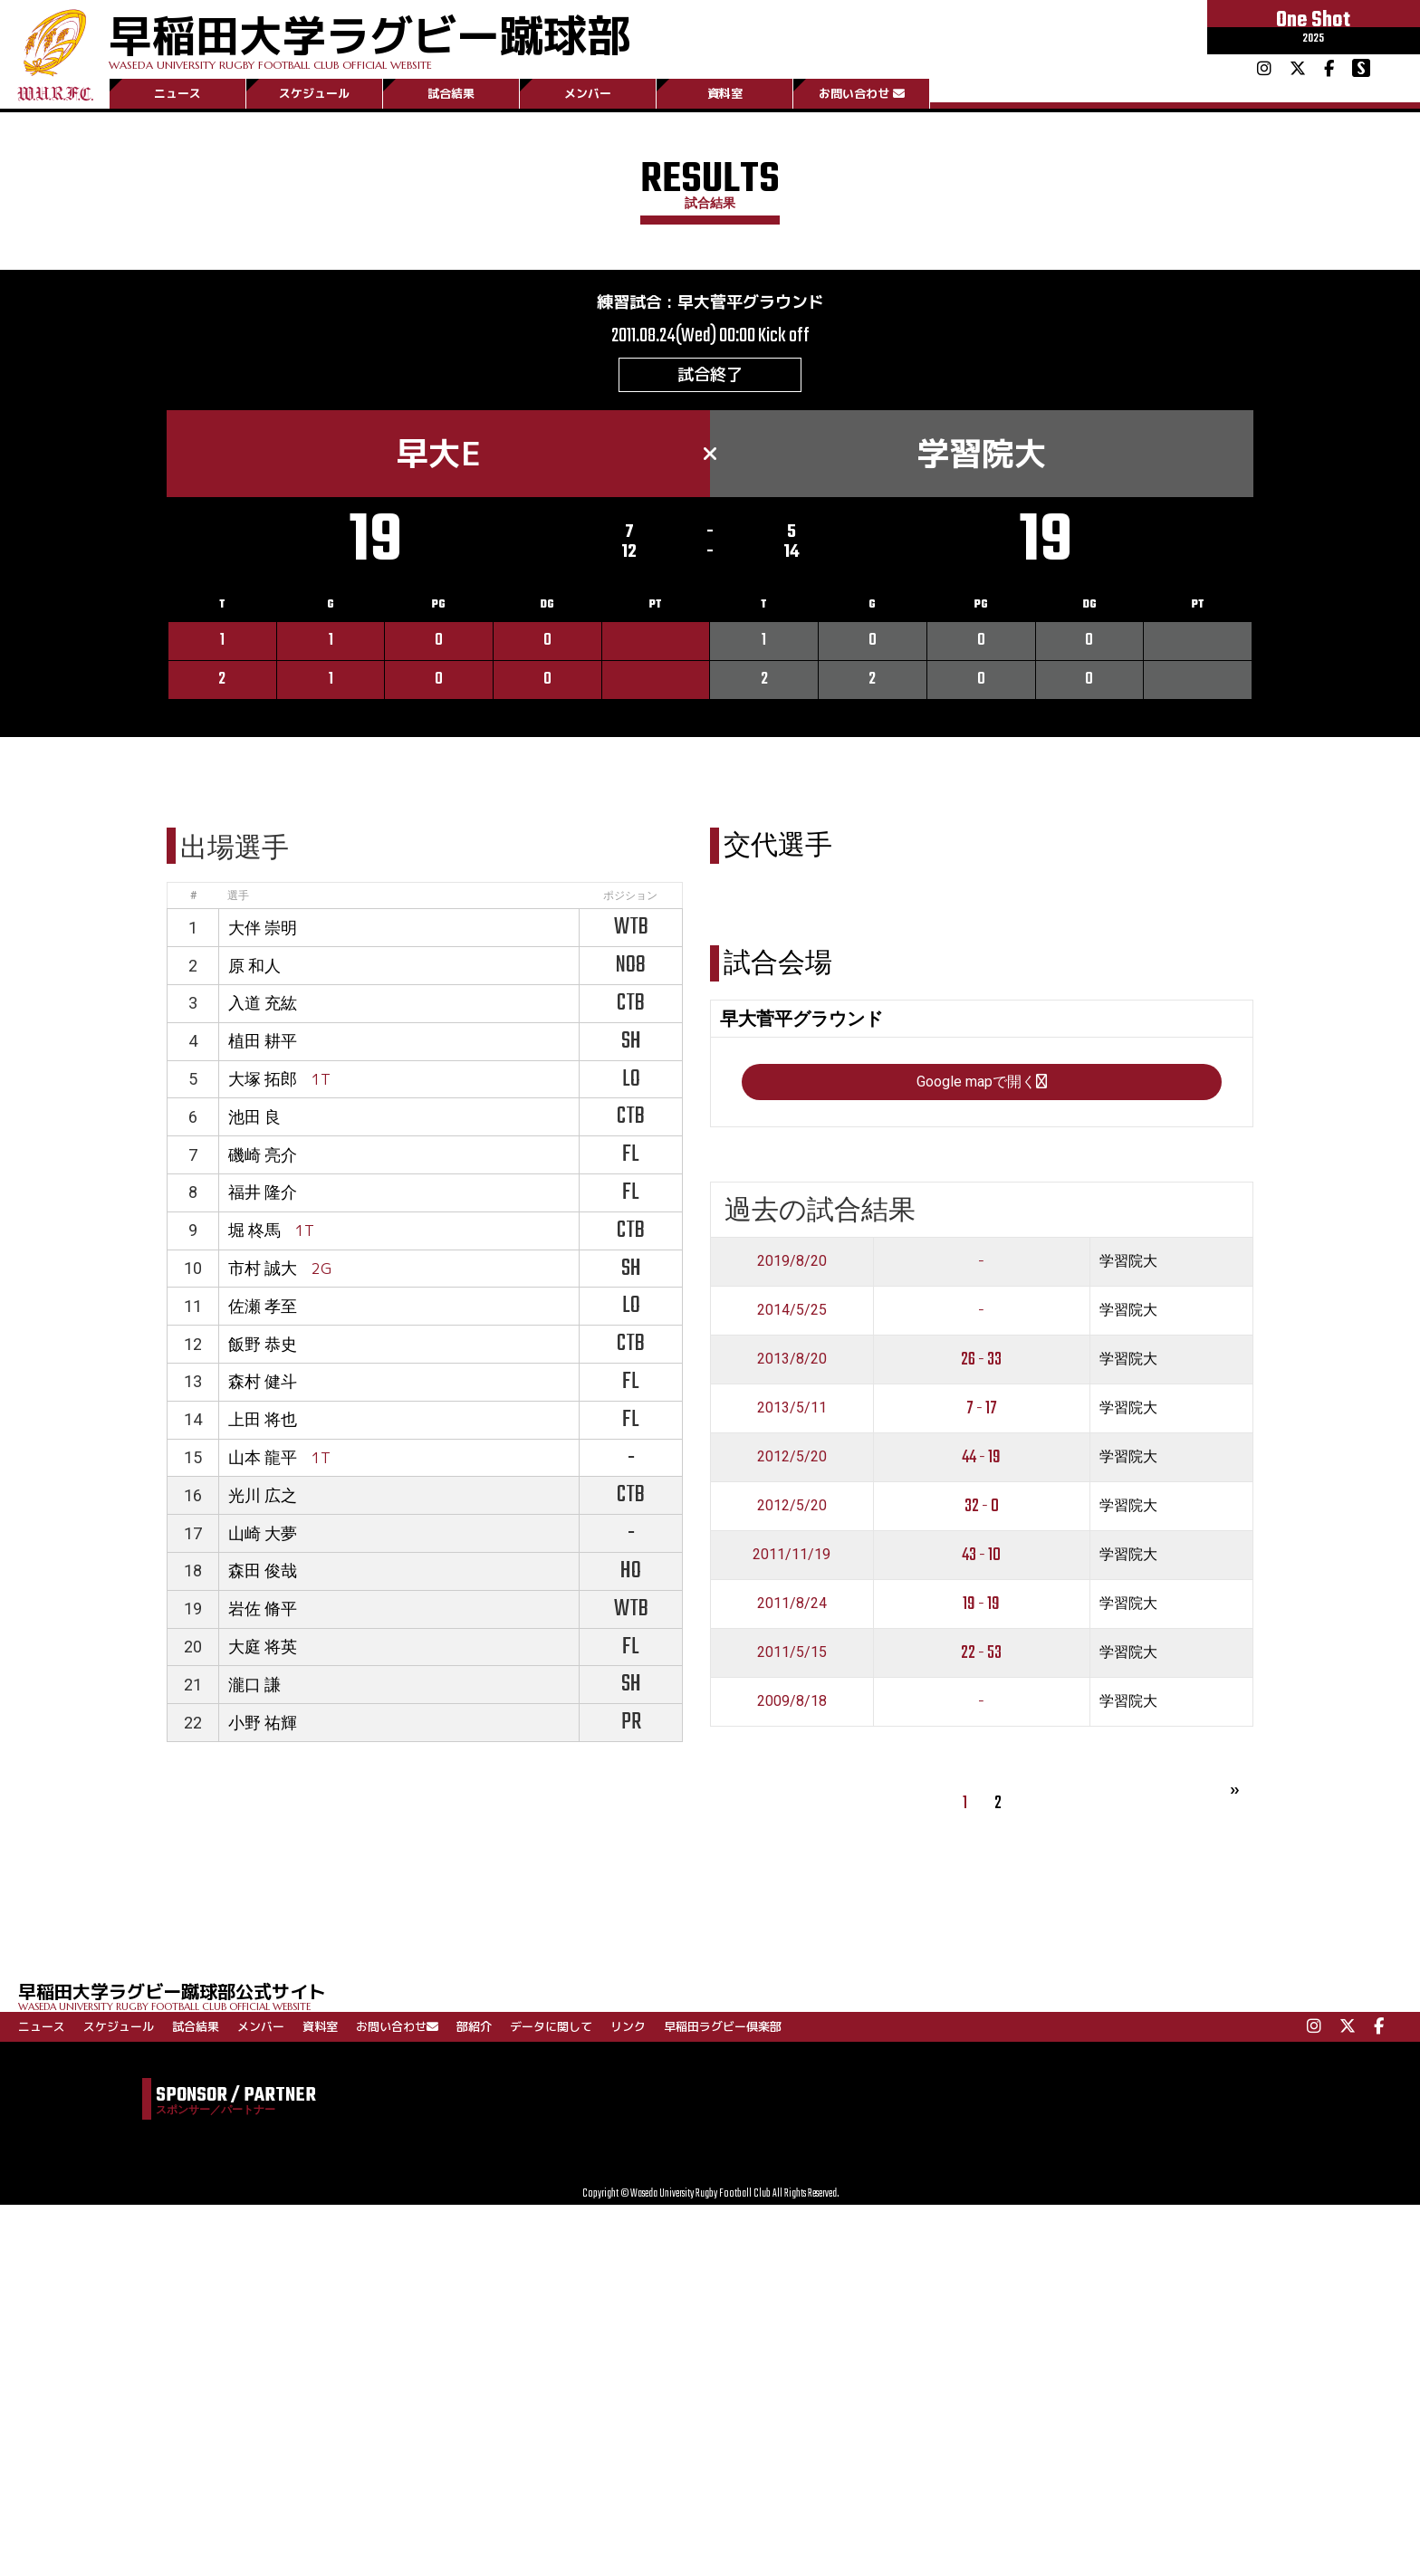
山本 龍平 (262, 1457)
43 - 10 (981, 1555)
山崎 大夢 (262, 1533)
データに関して (551, 2026)
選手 (238, 895)
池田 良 (254, 1116)
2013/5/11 (792, 1407)
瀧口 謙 (254, 1684)
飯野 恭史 (262, 1344)
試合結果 (451, 93)
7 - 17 (981, 1408)
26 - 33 (981, 1359)
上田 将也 (262, 1419)
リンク (628, 2026)
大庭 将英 (262, 1646)
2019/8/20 (792, 1260)
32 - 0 (981, 1506)
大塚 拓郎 (262, 1078)
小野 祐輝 (262, 1722)
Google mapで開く (981, 1081)
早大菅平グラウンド (750, 302)
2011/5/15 (792, 1652)
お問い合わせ (862, 93)
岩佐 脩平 (262, 1608)
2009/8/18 (792, 1700)
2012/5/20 (792, 1456)
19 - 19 (981, 1604)
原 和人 (254, 965)
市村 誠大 (262, 1268)
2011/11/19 (791, 1554)
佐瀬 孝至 (262, 1306)
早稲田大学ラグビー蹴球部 (369, 38)
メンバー (587, 93)
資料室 (725, 93)
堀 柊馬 (254, 1230)
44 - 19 (981, 1457)
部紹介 (474, 2026)
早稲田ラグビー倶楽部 (723, 2026)
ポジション (630, 895)
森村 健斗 (262, 1381)
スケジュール (314, 93)
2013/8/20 (792, 1358)
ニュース (177, 93)
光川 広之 (262, 1495)
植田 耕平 (262, 1040)
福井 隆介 (262, 1192)
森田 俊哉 (262, 1570)
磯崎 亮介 (262, 1154)
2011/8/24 (792, 1603)
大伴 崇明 (262, 927)
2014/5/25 (792, 1309)
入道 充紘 (262, 1002)
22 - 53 (981, 1653)
